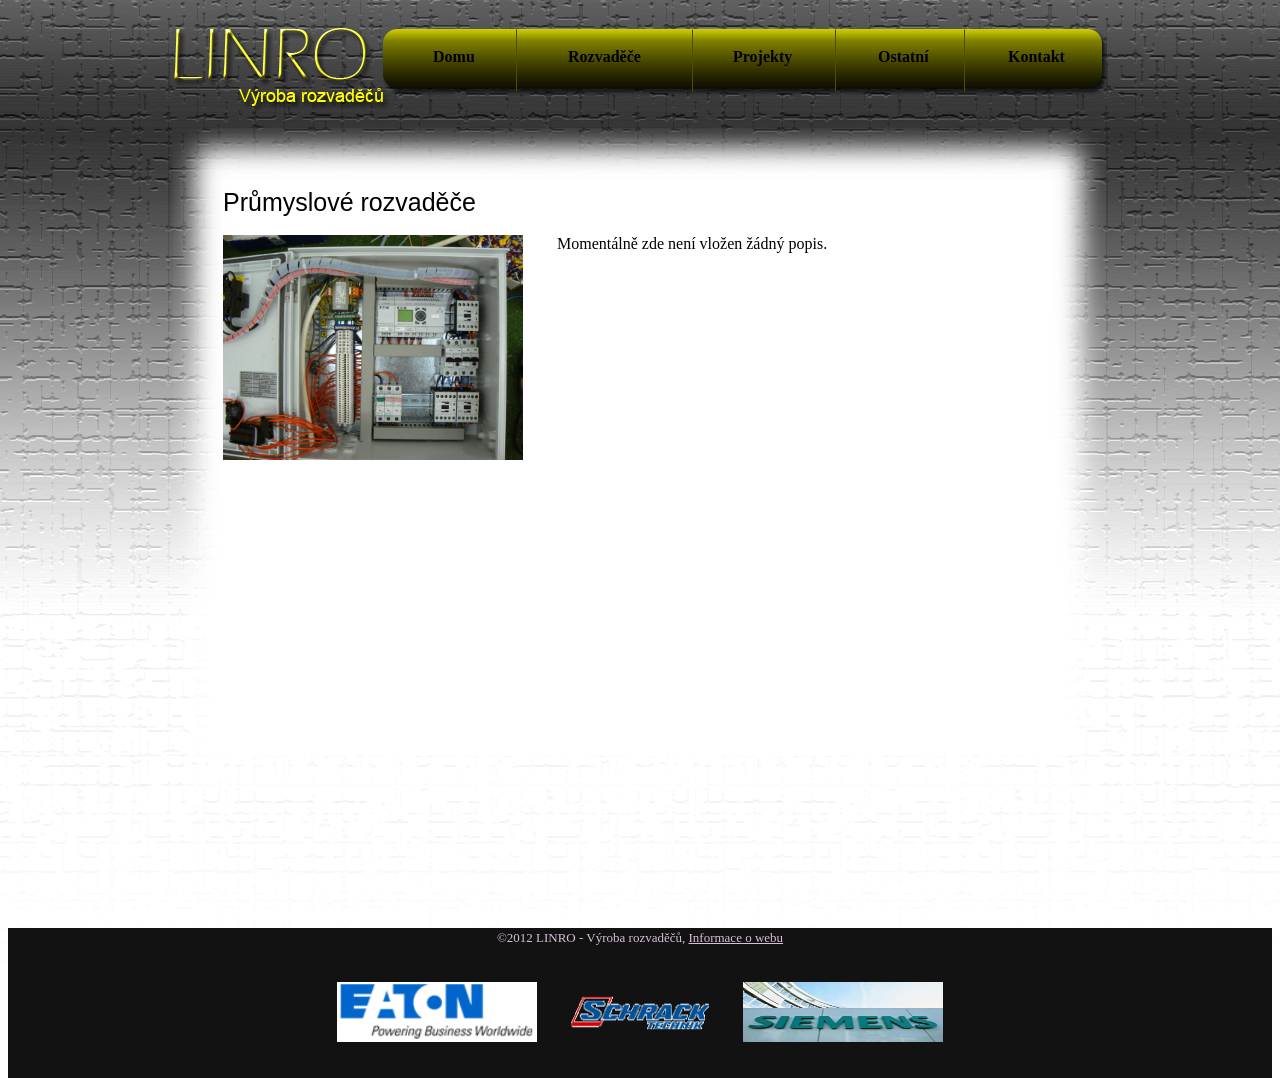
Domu (454, 56)
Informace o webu (736, 937)
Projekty (762, 56)
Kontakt (1036, 56)
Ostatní (903, 56)
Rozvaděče (604, 56)
